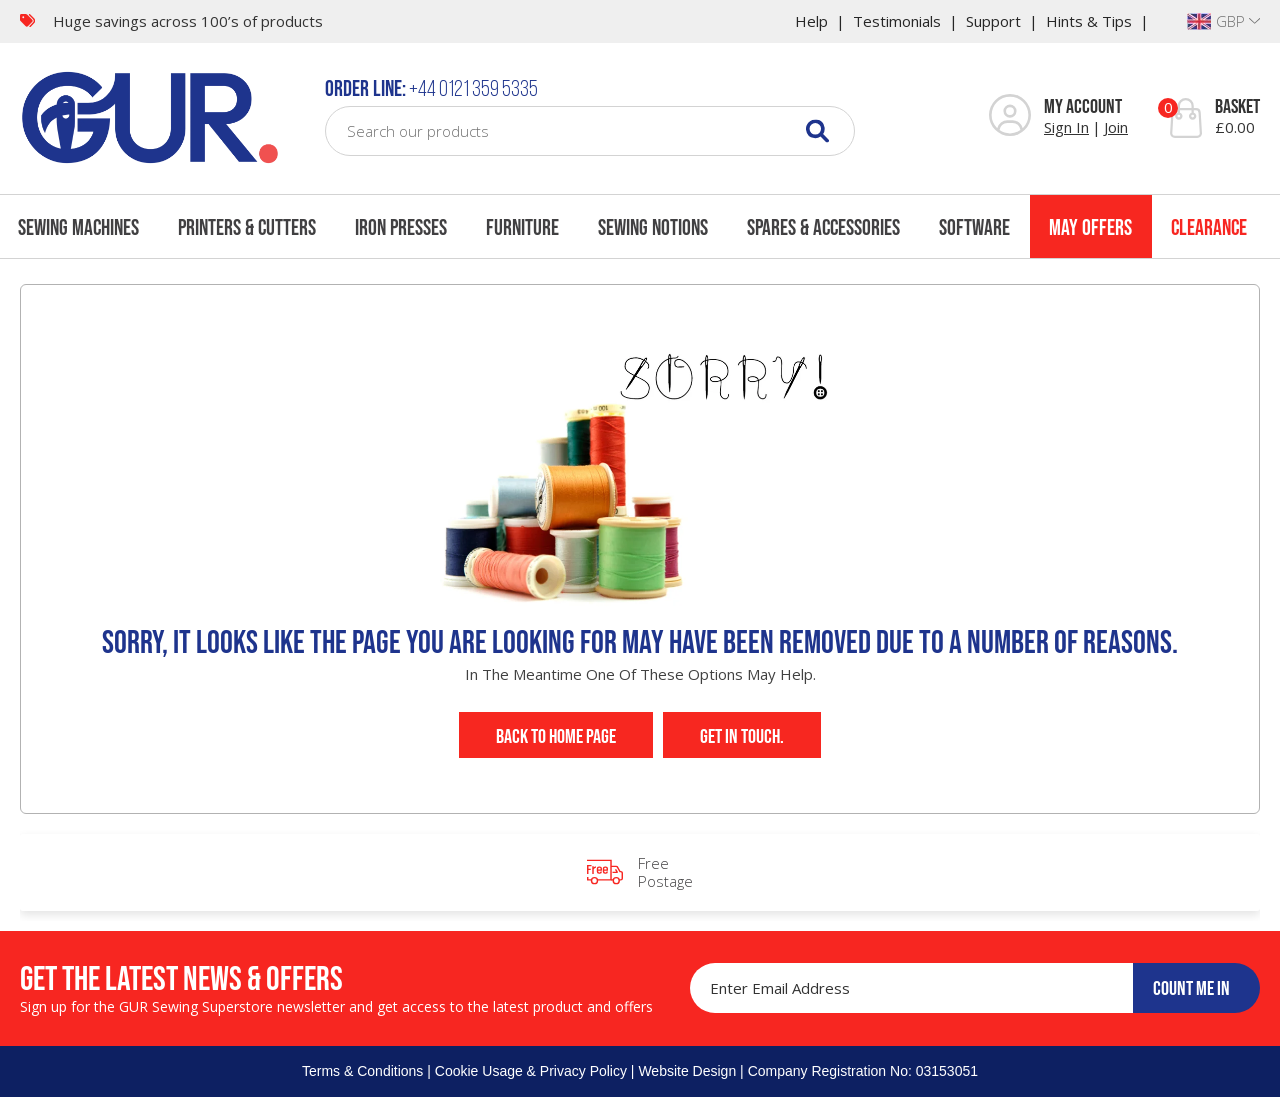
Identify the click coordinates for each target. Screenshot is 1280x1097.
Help (811, 21)
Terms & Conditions (362, 1071)
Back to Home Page (556, 736)
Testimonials (897, 21)
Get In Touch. (742, 736)
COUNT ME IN (1191, 988)
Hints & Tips (1089, 21)
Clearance (1209, 227)
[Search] (817, 130)
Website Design (687, 1071)
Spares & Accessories (823, 227)
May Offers (1090, 227)
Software (974, 227)
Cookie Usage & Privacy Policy (531, 1071)
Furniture (522, 227)
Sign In (1066, 127)
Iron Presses (401, 227)
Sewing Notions (653, 227)
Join (1116, 127)
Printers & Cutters (247, 227)
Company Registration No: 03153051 (863, 1071)
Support (993, 21)
